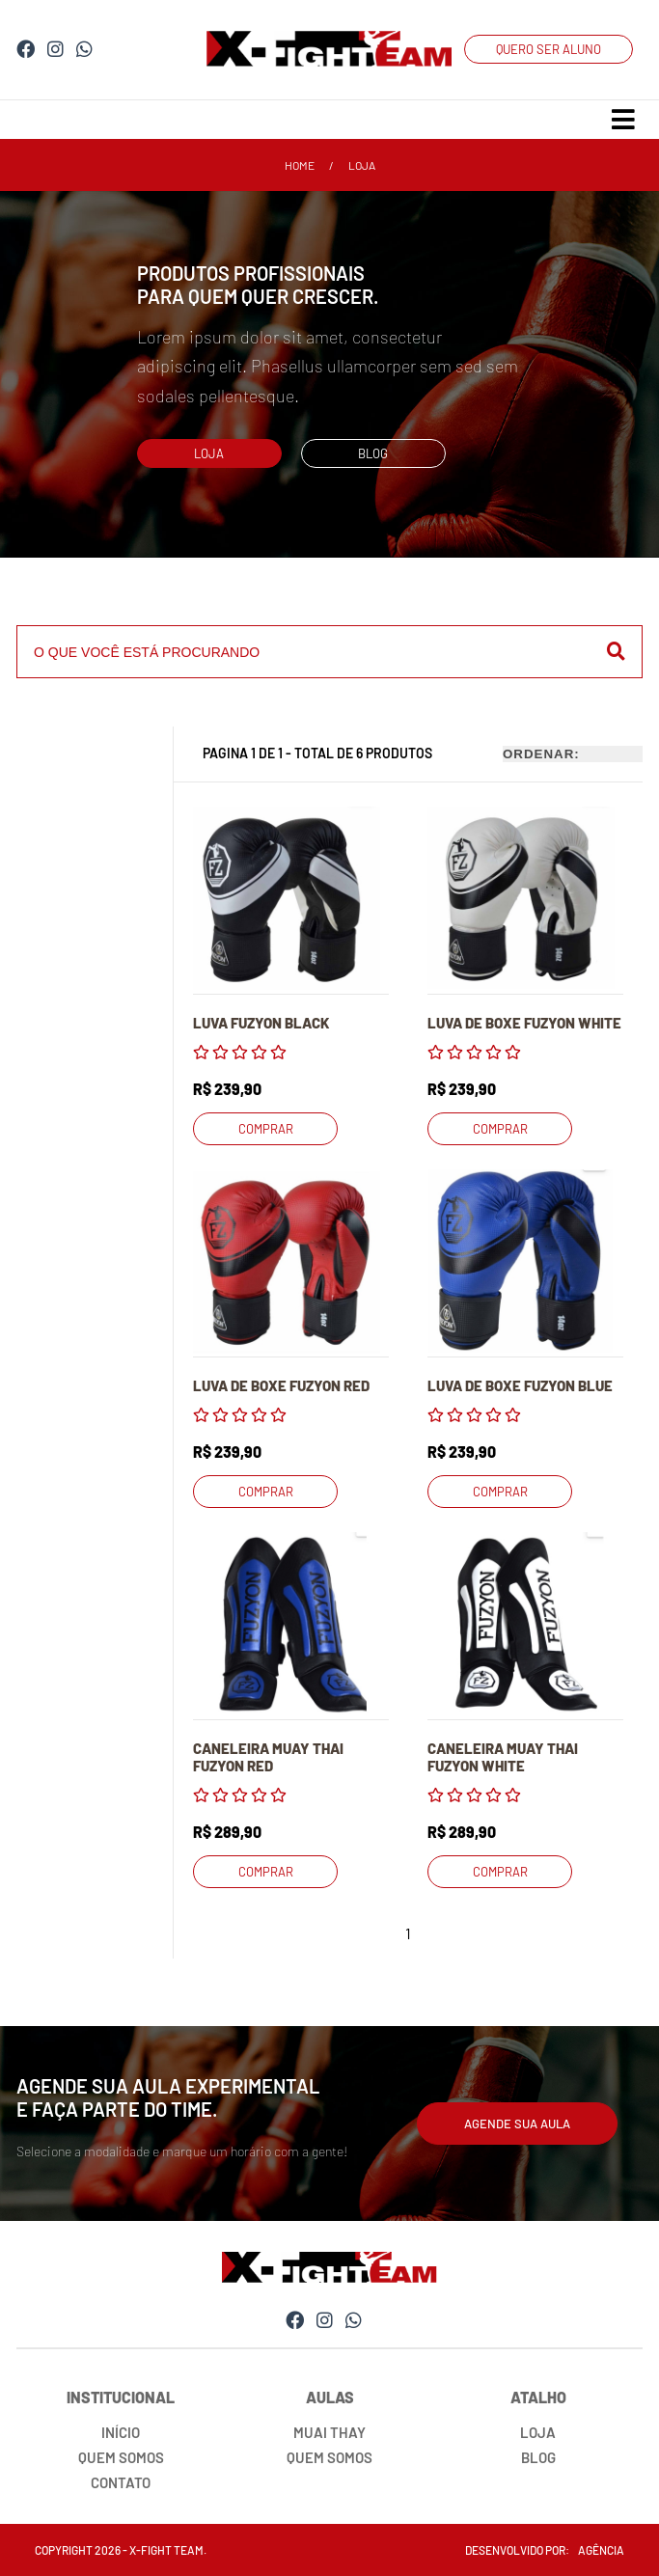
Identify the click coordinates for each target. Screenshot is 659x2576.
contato (121, 2482)
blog (373, 453)
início (120, 2432)
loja (361, 165)
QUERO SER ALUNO (548, 49)
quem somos (121, 2457)
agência (601, 2550)
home (300, 165)
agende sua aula (517, 2123)
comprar (265, 1129)
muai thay (329, 2432)
